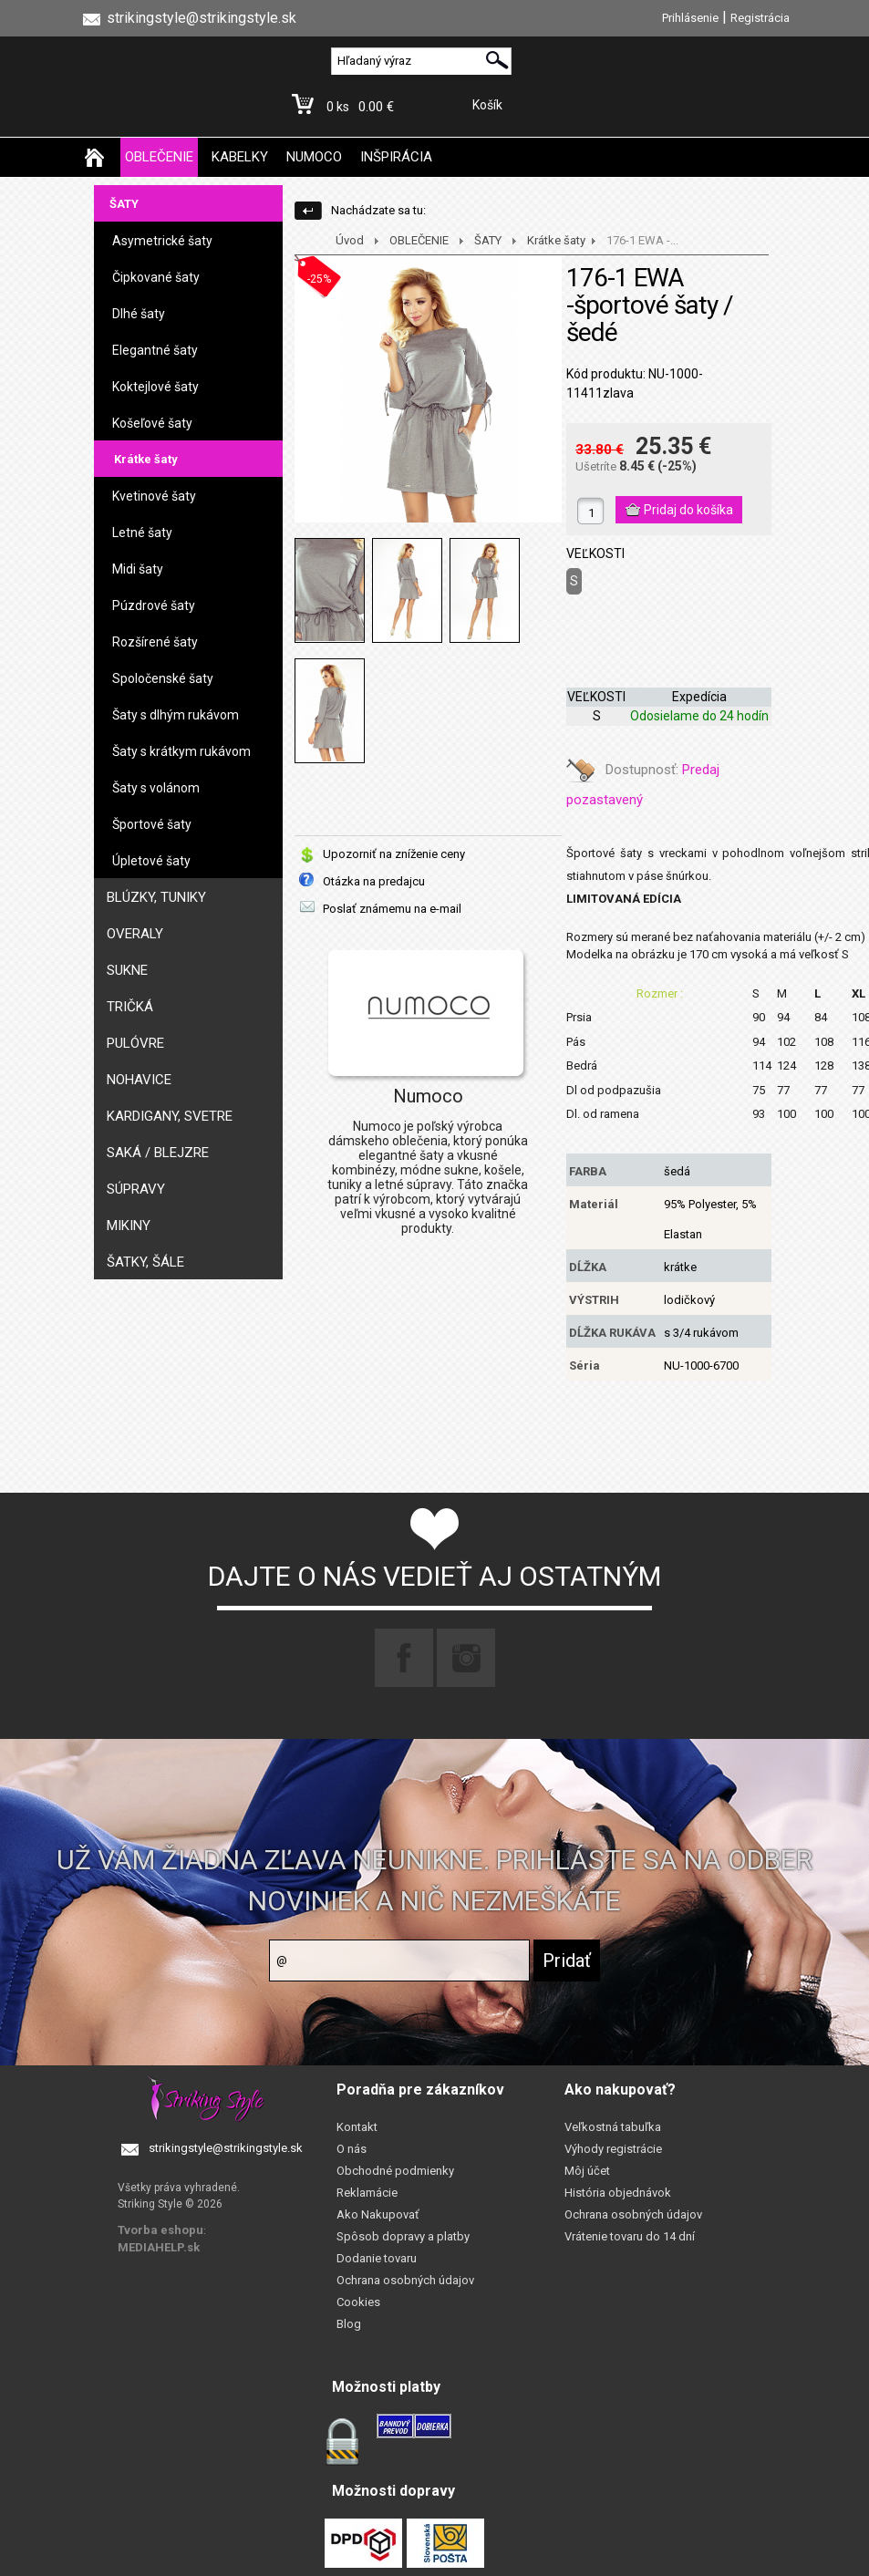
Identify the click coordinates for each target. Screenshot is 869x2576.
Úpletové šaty (151, 860)
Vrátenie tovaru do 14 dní (629, 2236)
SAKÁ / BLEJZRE (158, 1152)
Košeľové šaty (152, 423)
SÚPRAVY (136, 1189)
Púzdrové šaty (153, 605)
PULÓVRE (135, 1043)
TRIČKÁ (130, 1006)
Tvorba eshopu (160, 2230)
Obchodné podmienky (395, 2171)
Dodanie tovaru (376, 2258)
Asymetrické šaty (162, 240)
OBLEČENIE (159, 157)
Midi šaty (137, 569)
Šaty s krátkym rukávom (181, 751)
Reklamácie (367, 2192)
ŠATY (124, 204)
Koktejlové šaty (155, 386)
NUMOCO (314, 157)
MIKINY (128, 1225)
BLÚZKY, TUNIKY (156, 897)
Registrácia (760, 18)
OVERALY (135, 934)
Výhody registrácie (613, 2149)
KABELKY (240, 157)
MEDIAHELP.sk (159, 2247)
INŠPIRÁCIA (396, 157)
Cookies (358, 2302)
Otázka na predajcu (374, 881)
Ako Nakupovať (377, 2214)
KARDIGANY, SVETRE (170, 1116)
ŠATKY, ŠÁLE (145, 1262)
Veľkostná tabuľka (612, 2127)
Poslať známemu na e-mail (392, 909)
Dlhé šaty (138, 313)
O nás (351, 2149)
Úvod (350, 240)
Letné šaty (142, 532)
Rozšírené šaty (155, 642)
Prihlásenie (690, 18)
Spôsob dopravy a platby (403, 2236)
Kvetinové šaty (154, 496)
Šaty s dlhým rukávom (175, 715)
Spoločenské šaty (162, 678)
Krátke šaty (146, 459)
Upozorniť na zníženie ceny (394, 854)
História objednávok (617, 2192)
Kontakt (357, 2127)
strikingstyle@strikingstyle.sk (226, 2148)
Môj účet (587, 2171)
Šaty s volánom (156, 788)
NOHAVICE (139, 1079)
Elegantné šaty (155, 350)
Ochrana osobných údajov (405, 2280)
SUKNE (127, 970)
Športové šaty (151, 824)
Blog (348, 2324)
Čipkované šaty (156, 277)
